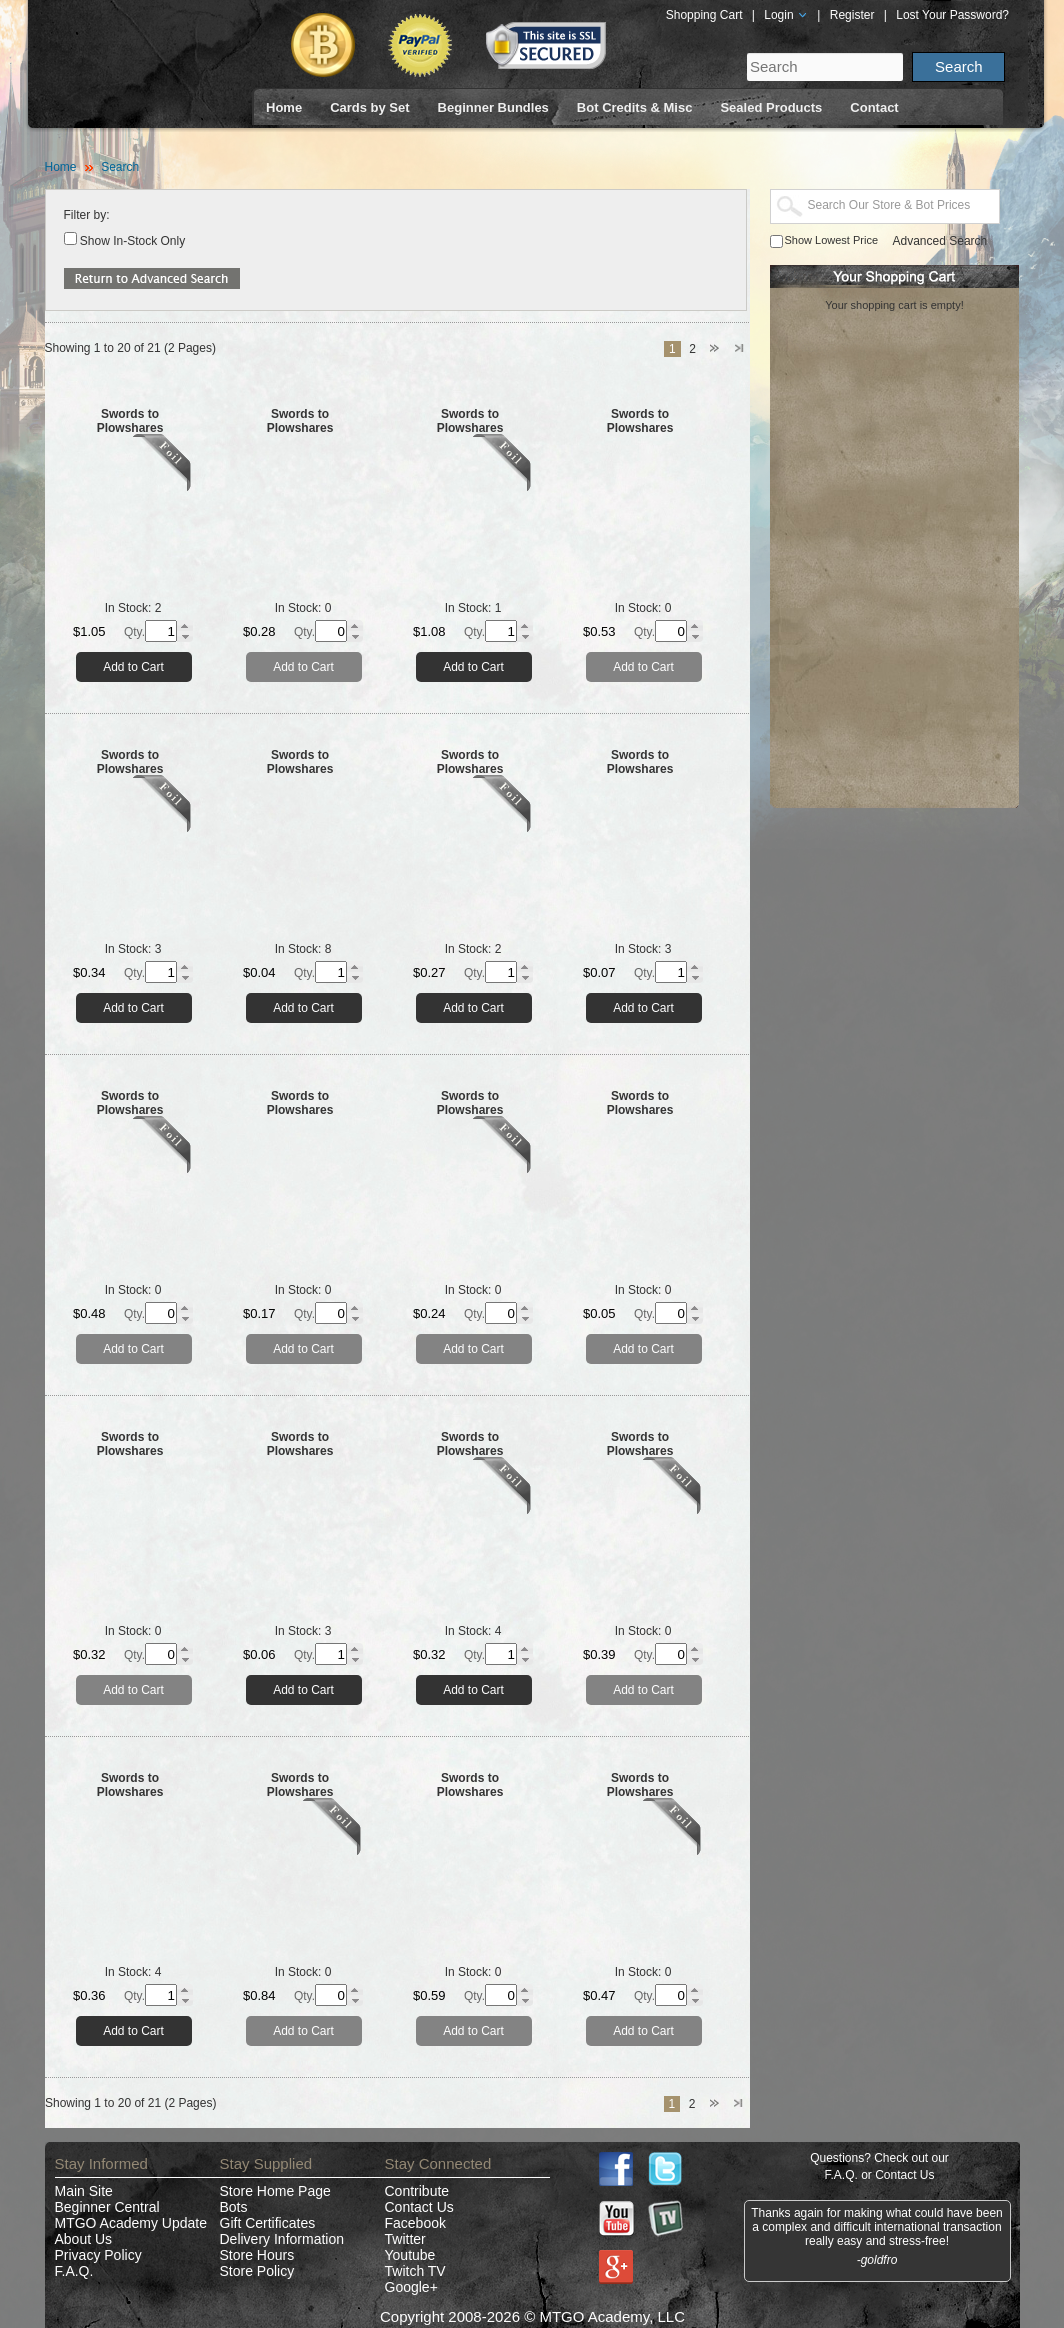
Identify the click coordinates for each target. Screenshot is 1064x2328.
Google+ (411, 2287)
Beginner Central (107, 2207)
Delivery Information (282, 2239)
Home (284, 107)
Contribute (417, 2191)
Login (786, 15)
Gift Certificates (268, 2223)
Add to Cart (133, 667)
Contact (874, 107)
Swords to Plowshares (130, 421)
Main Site (84, 2191)
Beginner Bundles (493, 107)
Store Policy (257, 2271)
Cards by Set (369, 107)
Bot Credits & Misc (635, 107)
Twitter (405, 2239)
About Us (84, 2239)
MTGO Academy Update (131, 2223)
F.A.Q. (74, 2271)
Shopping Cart (704, 15)
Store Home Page (275, 2191)
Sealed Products (771, 107)
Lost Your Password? (952, 15)
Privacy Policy (98, 2255)
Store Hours (257, 2255)
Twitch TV (415, 2271)
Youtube (410, 2255)
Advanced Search (940, 241)
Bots (234, 2207)
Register (852, 15)
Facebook (415, 2223)
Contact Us (419, 2207)
